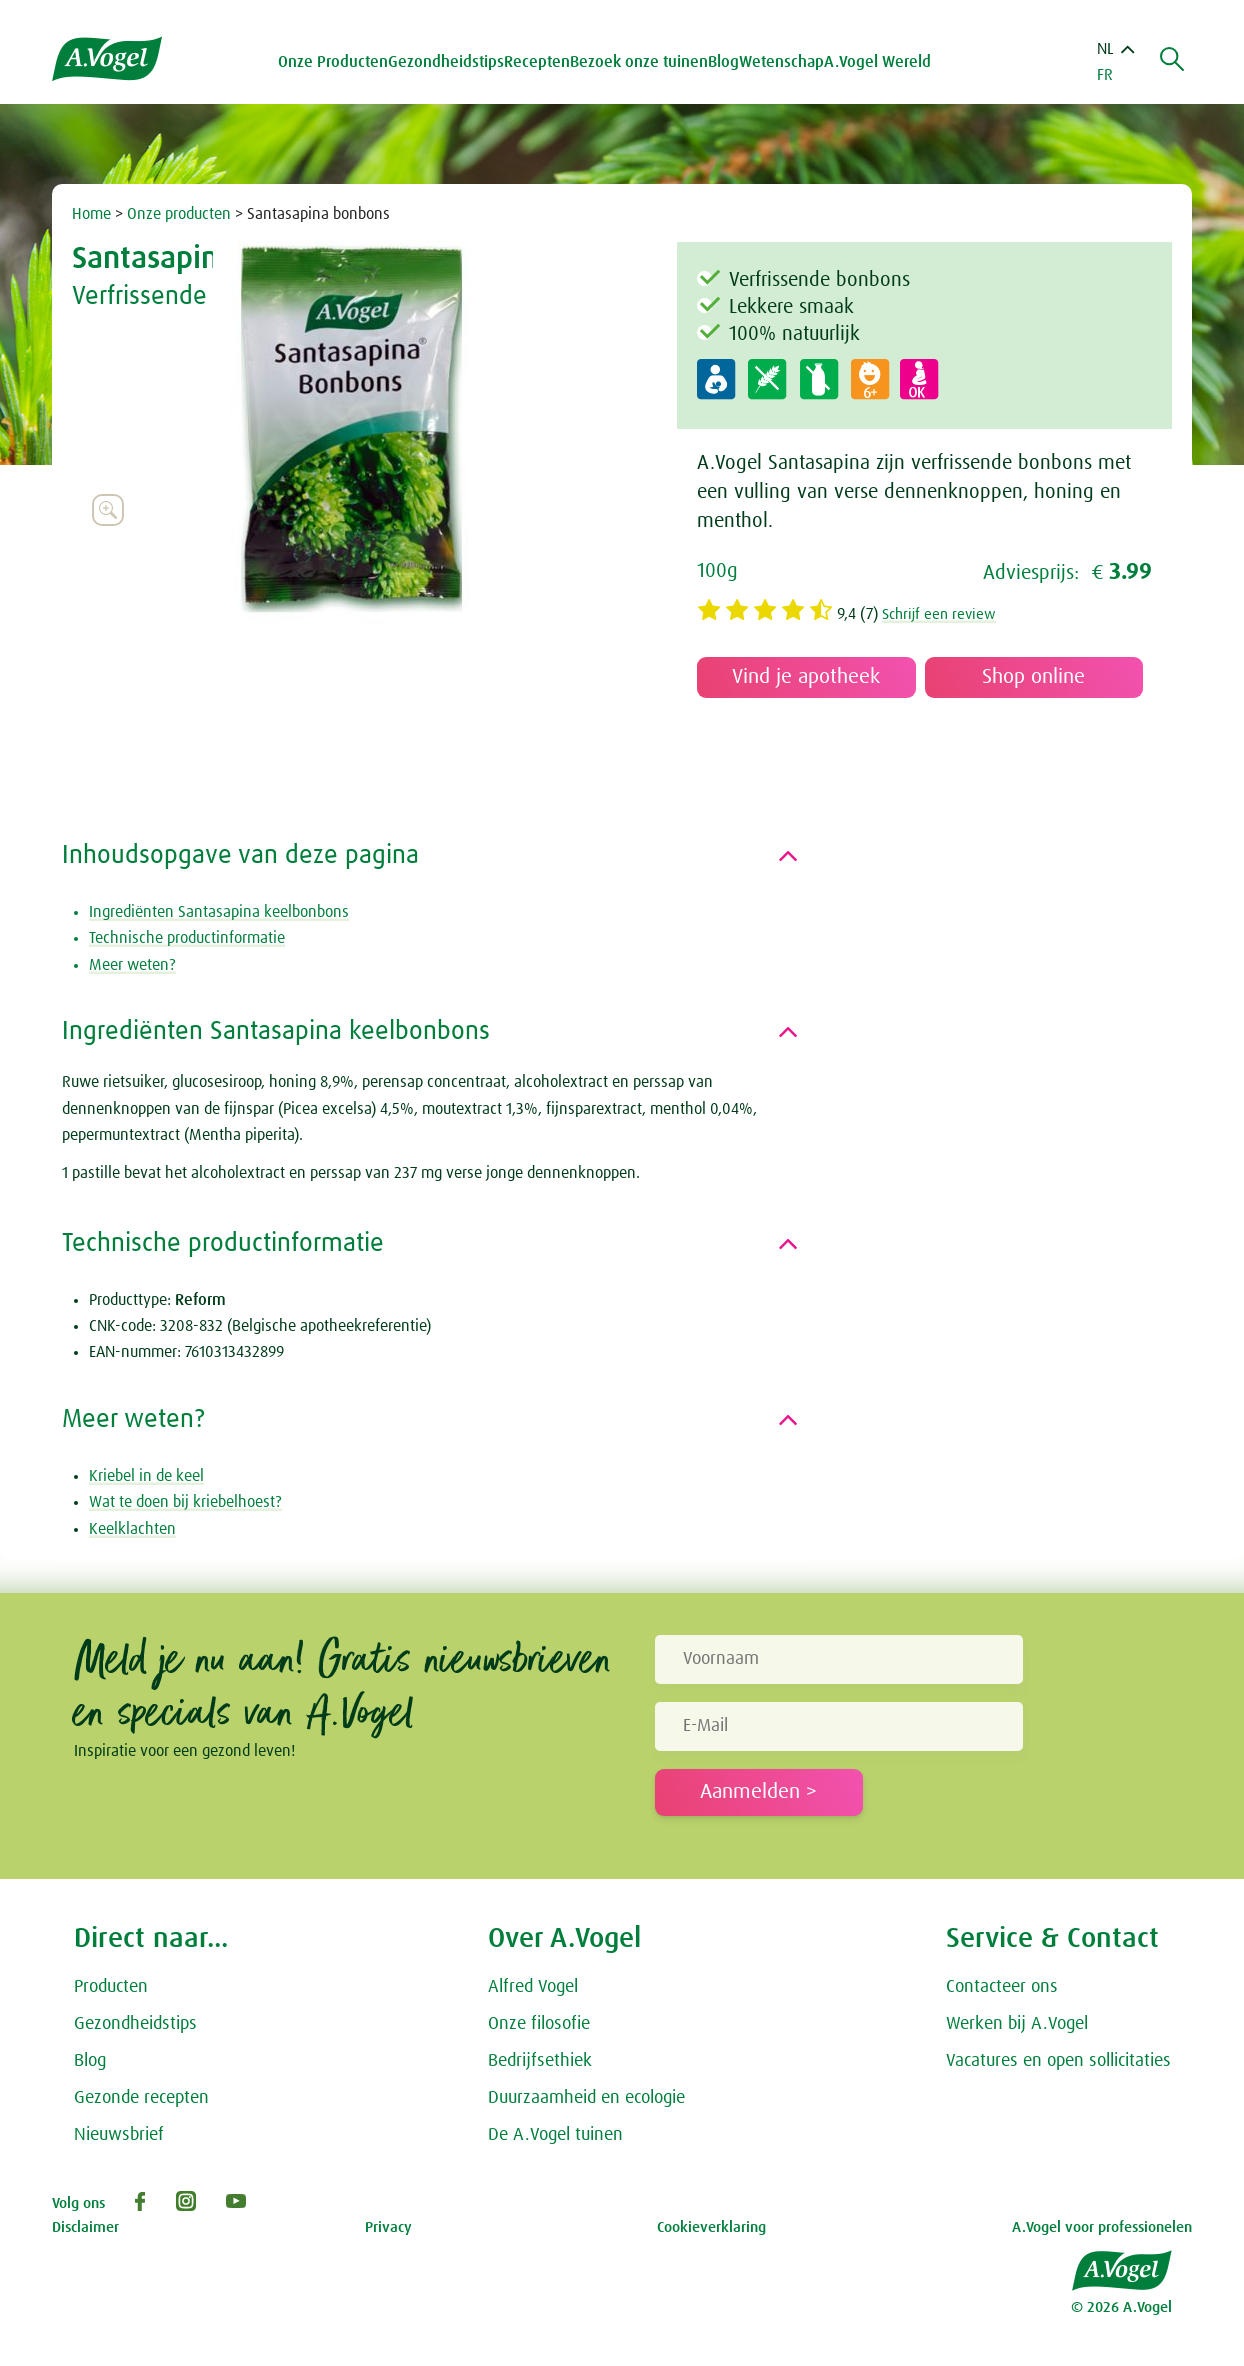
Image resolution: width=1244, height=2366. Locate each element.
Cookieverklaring (711, 2227)
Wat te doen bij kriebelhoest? (185, 1502)
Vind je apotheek (806, 677)
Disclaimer (85, 2227)
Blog (727, 62)
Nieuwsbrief (119, 2135)
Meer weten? (132, 965)
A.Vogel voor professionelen (1102, 2227)
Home (91, 214)
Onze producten (179, 214)
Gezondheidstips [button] (450, 62)
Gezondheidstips (135, 2024)
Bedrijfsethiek (540, 2061)
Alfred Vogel (533, 1987)
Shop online (1033, 677)
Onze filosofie (539, 2024)
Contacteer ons (1002, 1987)
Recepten (541, 62)
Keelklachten (132, 1529)
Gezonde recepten (141, 2098)
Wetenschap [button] (785, 62)
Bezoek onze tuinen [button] (643, 62)
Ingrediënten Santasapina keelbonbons (219, 912)
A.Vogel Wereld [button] (881, 62)
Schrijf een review (942, 614)
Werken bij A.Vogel (1017, 2024)
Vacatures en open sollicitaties (1058, 2061)
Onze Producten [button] (337, 62)
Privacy (388, 2227)
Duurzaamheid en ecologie (586, 2098)
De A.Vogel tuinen (555, 2135)
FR (1105, 75)
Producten (111, 1987)
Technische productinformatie (187, 938)
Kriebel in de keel (146, 1476)
